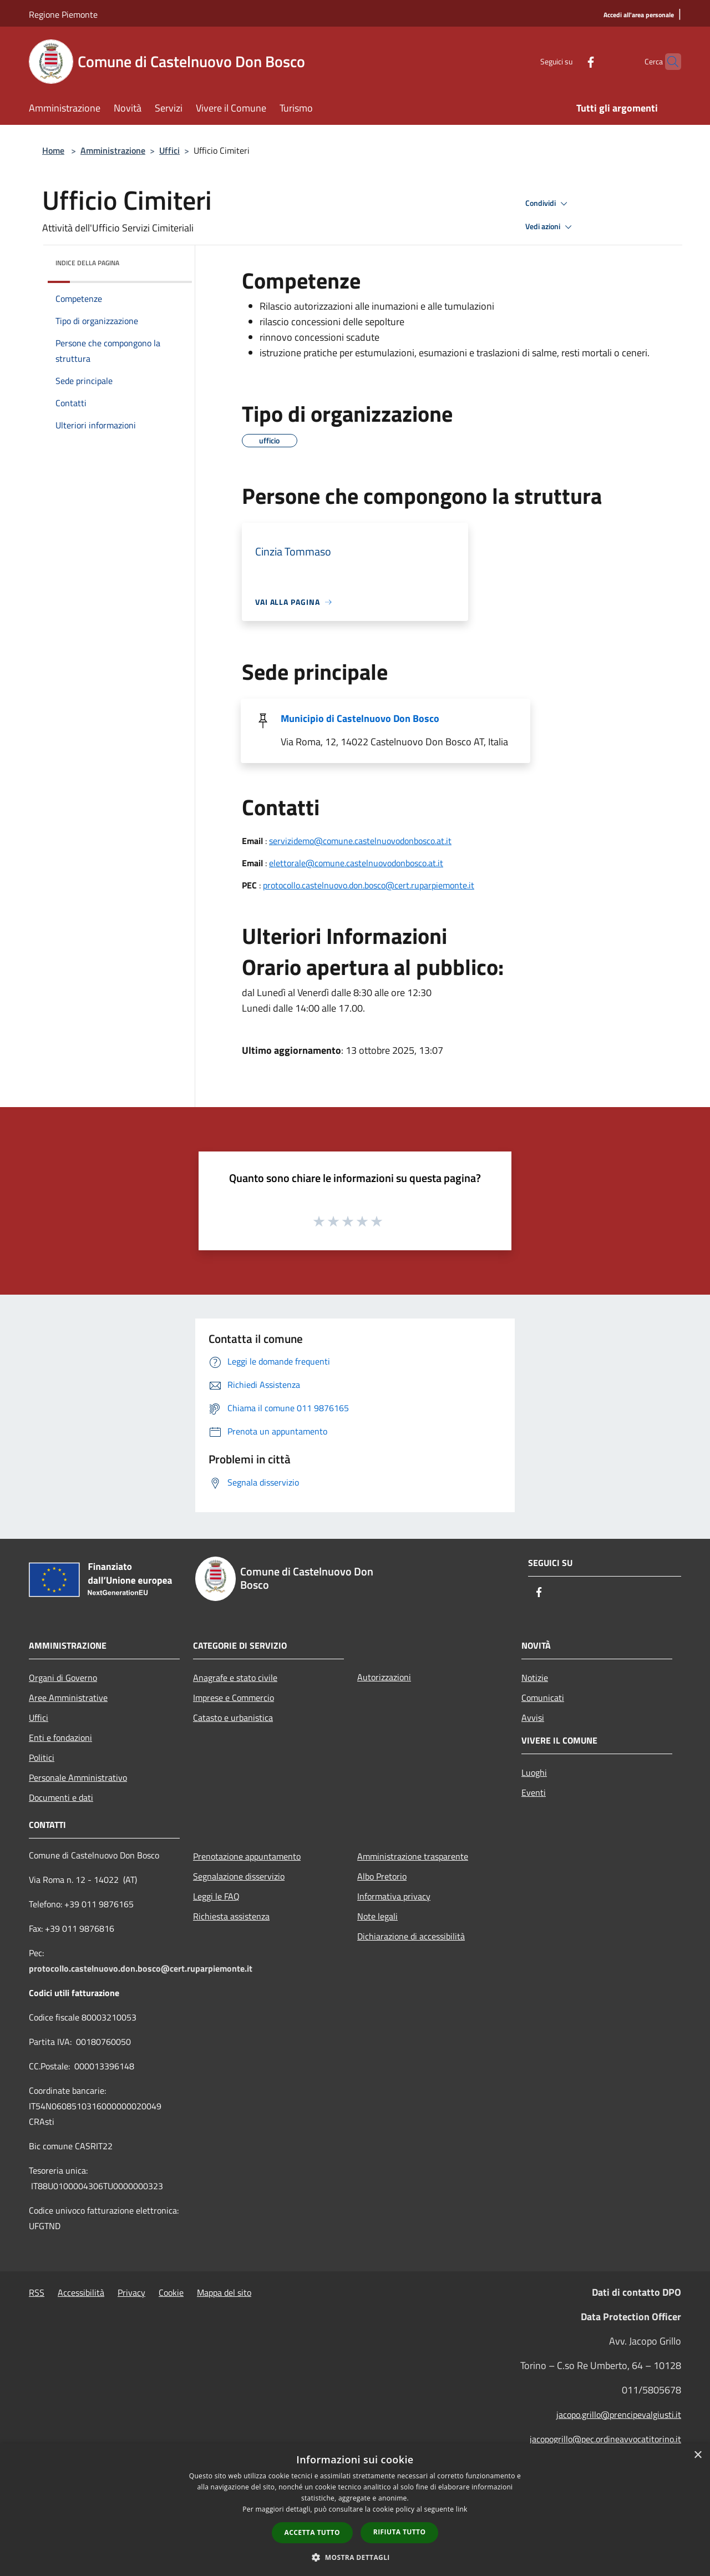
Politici (41, 1757)
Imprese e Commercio (233, 1697)
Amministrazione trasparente (412, 1856)
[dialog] (355, 2509)
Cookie (171, 2292)
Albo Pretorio (382, 1876)
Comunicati (542, 1697)
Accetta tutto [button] (312, 2532)
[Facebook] (569, 61)
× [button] (697, 2455)
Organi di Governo (63, 1677)
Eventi (533, 1792)
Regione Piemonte (63, 14)
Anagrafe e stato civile (235, 1677)
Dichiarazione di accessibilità (411, 1936)
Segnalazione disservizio (239, 1876)
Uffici (169, 150)
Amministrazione (112, 150)
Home (53, 150)
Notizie (534, 1677)
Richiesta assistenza (231, 1916)
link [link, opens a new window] (462, 2509)
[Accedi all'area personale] (639, 15)
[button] (355, 2557)
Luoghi (534, 1772)
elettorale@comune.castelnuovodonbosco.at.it (356, 863)
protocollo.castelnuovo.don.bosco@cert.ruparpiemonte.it (368, 885)
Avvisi (532, 1717)
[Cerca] (668, 61)
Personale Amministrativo (78, 1777)
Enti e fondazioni (60, 1737)
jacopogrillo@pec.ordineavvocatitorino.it (605, 2439)
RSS (36, 2292)
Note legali (377, 1916)
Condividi (548, 203)
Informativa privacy (393, 1896)
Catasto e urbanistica (233, 1717)
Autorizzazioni (384, 1677)
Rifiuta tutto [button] (399, 2532)
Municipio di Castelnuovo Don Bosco (360, 718)
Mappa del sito (224, 2292)
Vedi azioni (550, 227)
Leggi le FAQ (216, 1896)
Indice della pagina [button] (87, 262)
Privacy (131, 2292)
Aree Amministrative (68, 1697)
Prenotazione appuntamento (247, 1856)
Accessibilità (81, 2292)
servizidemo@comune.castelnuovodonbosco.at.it (360, 840)
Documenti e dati (61, 1797)
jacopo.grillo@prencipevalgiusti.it (618, 2414)
